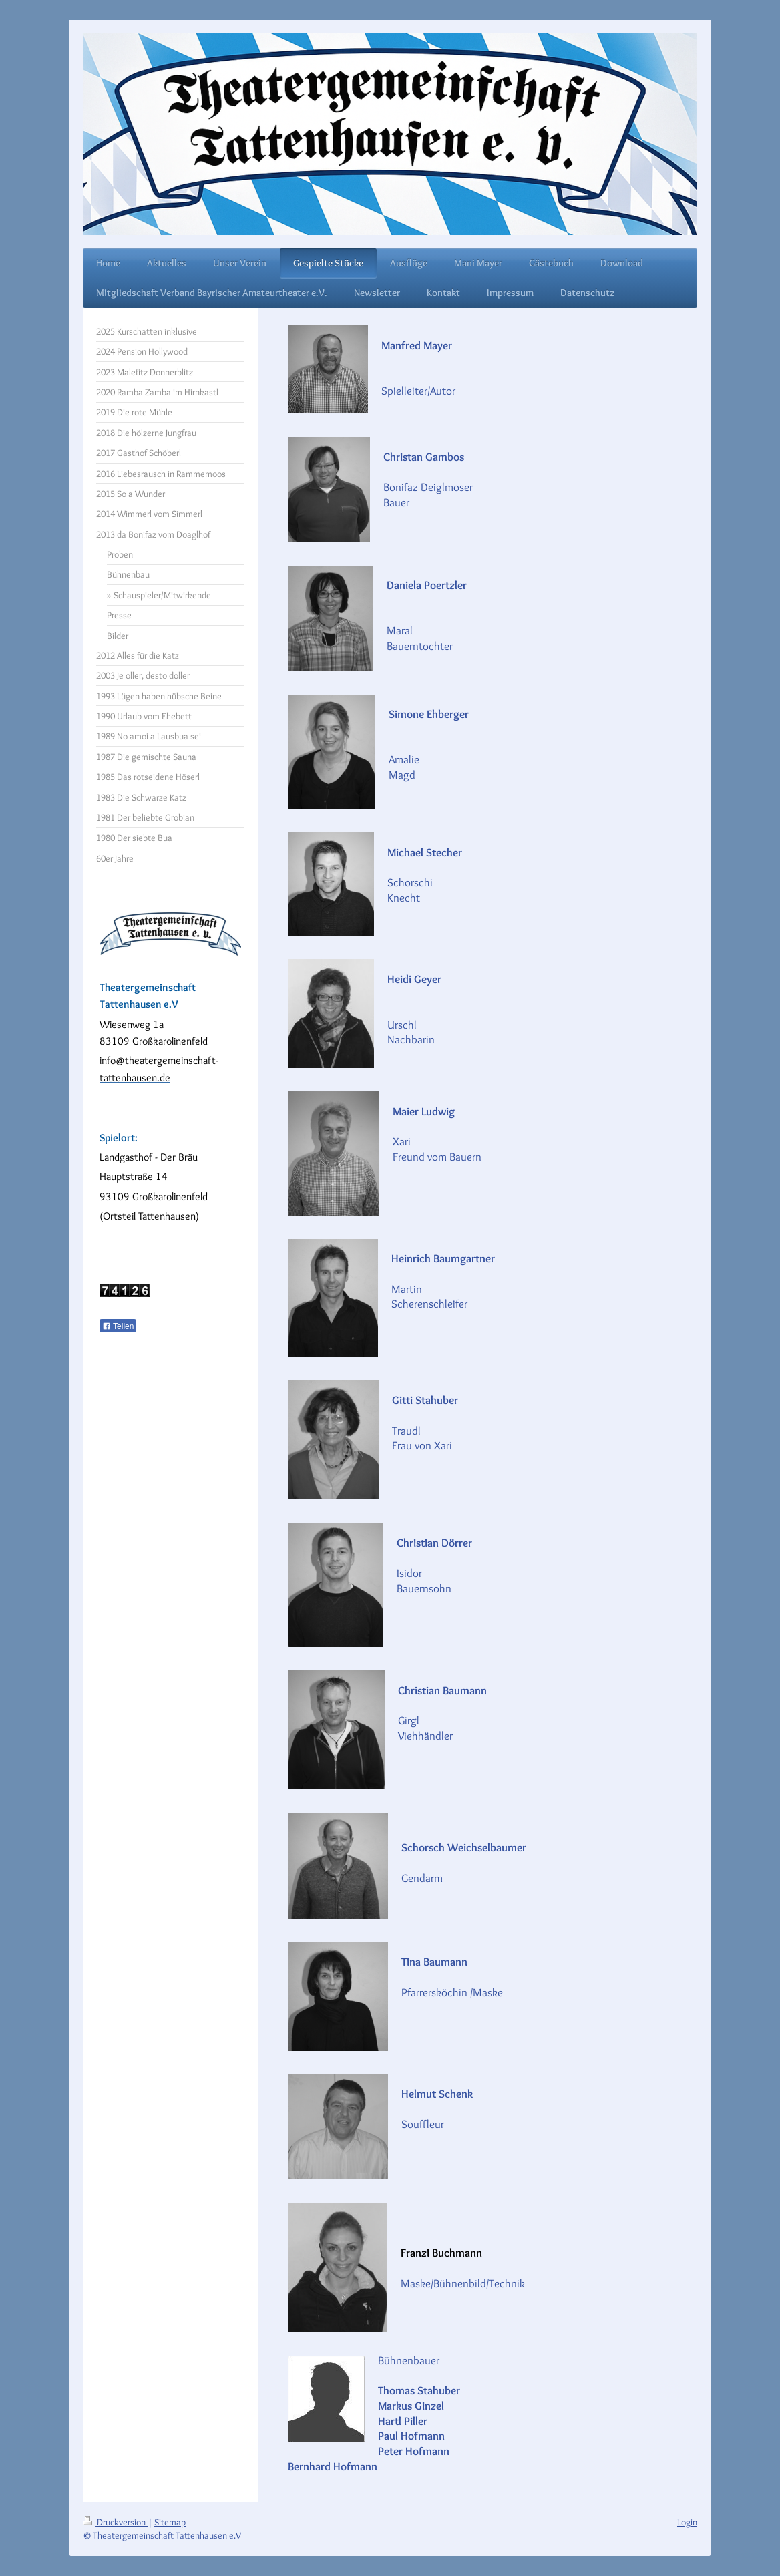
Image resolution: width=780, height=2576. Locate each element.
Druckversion (115, 2522)
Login (687, 2522)
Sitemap (170, 2522)
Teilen (118, 1326)
